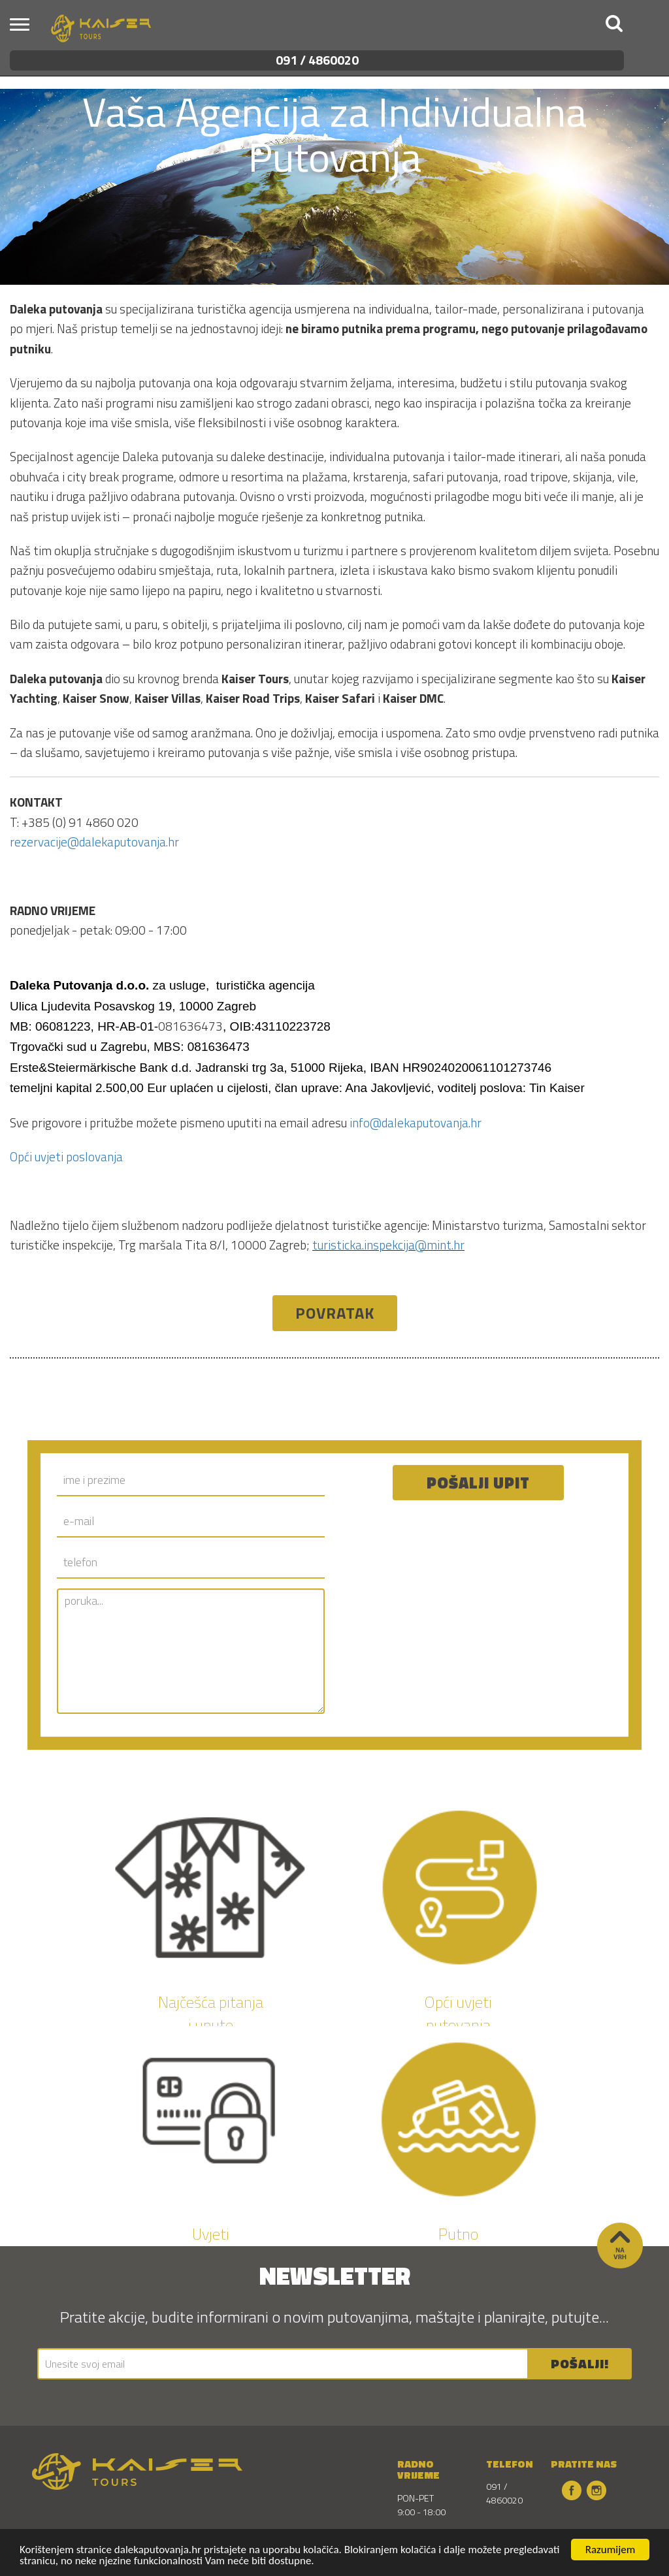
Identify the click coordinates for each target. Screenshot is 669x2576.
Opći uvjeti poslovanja (66, 1156)
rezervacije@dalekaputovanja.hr (94, 841)
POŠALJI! (580, 2363)
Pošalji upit (478, 1482)
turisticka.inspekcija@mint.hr (388, 1244)
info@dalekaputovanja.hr (415, 1122)
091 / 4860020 (317, 60)
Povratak (334, 1313)
